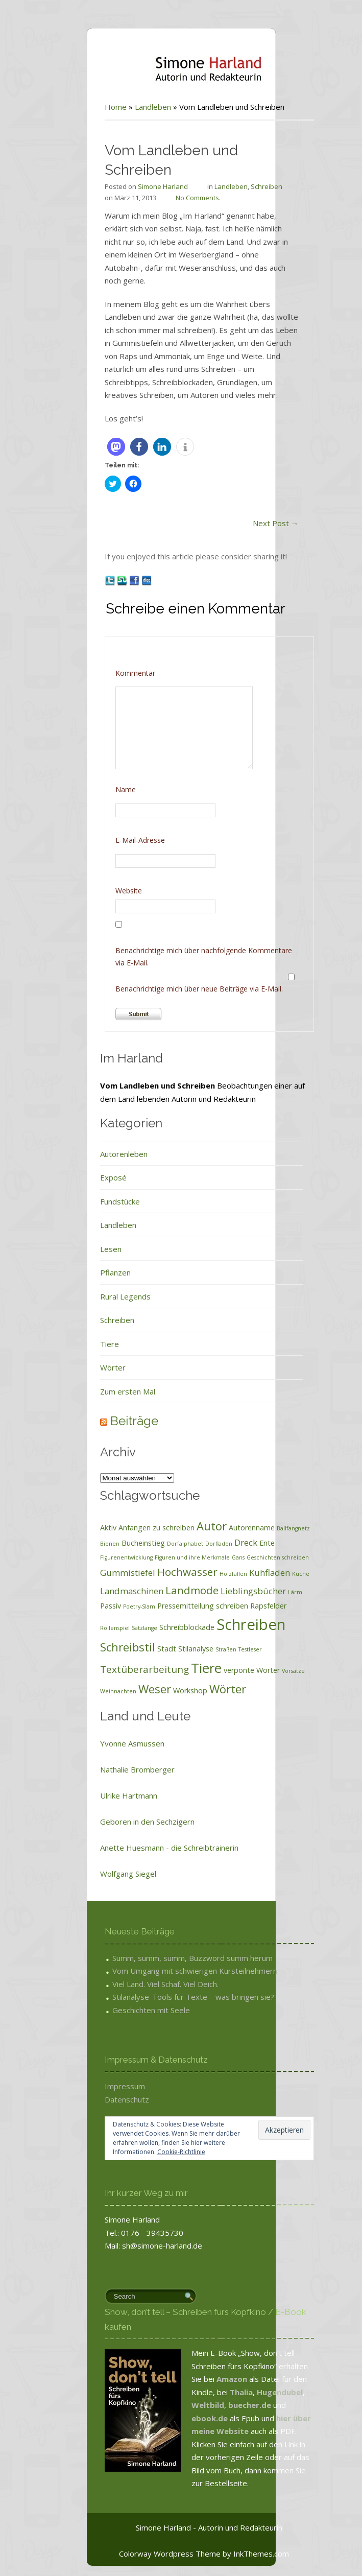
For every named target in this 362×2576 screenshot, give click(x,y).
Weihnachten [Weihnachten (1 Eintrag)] (90, 1691)
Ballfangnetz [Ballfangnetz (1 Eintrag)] (265, 1528)
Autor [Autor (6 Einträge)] (183, 1525)
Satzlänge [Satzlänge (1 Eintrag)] (116, 1628)
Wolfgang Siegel (100, 1874)
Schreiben (238, 186)
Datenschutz (99, 2099)
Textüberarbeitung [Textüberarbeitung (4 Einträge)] (116, 1669)
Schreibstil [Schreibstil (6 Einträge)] (99, 1647)
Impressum (97, 2086)
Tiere (81, 1344)
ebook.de (182, 2418)
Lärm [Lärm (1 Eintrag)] (267, 1592)
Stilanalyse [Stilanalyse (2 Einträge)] (167, 1648)
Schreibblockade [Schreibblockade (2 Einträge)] (158, 1627)
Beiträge (106, 1420)
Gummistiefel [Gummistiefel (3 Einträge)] (99, 1572)
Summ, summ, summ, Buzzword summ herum (164, 1958)
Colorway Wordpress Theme (141, 2553)
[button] (88, 447)
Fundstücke (92, 1201)
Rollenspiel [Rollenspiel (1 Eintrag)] (87, 1628)
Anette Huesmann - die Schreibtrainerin (141, 1847)
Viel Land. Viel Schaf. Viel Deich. (137, 1984)
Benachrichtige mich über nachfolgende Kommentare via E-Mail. (175, 956)
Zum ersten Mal (99, 1391)
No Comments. (170, 197)
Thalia (213, 2392)
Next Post (248, 523)
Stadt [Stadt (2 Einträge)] (138, 1648)
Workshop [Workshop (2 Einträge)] (162, 1690)
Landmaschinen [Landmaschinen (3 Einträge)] (103, 1591)
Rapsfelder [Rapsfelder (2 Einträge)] (240, 1606)
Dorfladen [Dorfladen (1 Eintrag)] (190, 1543)
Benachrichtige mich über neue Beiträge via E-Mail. (171, 989)
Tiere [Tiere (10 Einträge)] (178, 1668)
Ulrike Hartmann (100, 1795)
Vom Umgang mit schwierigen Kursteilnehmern (166, 1971)
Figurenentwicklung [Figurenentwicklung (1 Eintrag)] (98, 1557)
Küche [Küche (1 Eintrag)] (272, 1573)
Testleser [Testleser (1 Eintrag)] (222, 1649)
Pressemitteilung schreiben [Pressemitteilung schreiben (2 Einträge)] (174, 1606)
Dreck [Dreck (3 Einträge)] (217, 1542)
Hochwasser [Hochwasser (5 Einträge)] (159, 1572)
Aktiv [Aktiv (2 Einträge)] (80, 1527)
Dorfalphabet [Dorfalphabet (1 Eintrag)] (157, 1543)
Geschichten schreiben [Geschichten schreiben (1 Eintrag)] (250, 1557)
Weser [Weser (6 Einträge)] (126, 1688)
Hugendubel (252, 2392)
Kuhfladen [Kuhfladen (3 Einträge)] (241, 1572)
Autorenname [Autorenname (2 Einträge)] (224, 1527)
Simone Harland (135, 186)
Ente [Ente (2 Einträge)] (239, 1543)
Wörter (85, 1367)
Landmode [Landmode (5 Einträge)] (163, 1590)
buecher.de (221, 2405)
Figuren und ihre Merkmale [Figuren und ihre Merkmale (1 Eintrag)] (164, 1557)
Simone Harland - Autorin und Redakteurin (181, 2527)
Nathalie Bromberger (109, 1769)
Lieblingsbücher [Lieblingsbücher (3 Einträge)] (225, 1591)
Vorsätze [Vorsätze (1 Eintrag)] (265, 1670)
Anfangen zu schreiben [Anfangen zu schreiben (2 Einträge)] (128, 1527)
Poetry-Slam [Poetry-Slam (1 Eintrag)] (111, 1606)
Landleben (125, 107)
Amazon (203, 2379)
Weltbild (179, 2405)
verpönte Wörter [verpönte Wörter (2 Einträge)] (224, 1670)
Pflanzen (87, 1272)
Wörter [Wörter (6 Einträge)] (199, 1688)
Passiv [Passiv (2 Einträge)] (82, 1606)
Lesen (82, 1249)
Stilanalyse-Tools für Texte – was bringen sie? (165, 1997)
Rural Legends (97, 1296)
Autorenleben (95, 1154)
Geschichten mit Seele (123, 2010)
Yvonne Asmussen (104, 1743)
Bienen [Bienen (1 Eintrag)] (81, 1543)
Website (100, 890)
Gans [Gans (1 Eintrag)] (210, 1557)
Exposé (85, 1177)
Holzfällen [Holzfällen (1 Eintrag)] (205, 1573)
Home (88, 107)
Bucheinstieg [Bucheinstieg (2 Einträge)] (115, 1543)
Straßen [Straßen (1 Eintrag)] (197, 1649)
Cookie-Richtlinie (153, 2151)
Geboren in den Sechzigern (119, 1821)
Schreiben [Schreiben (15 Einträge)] (222, 1624)
